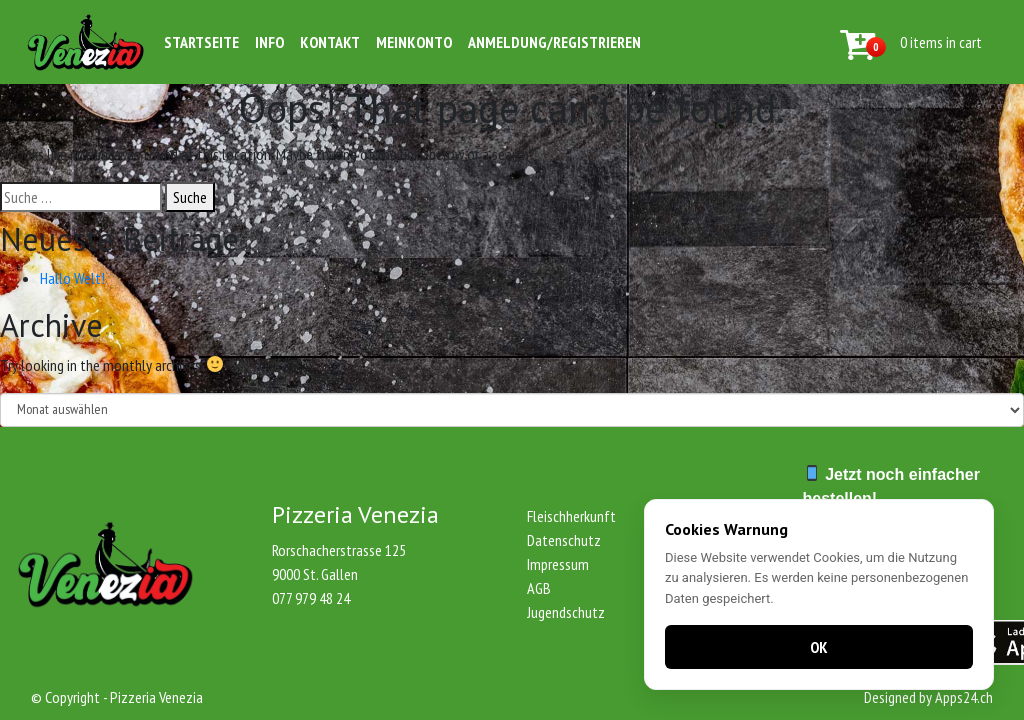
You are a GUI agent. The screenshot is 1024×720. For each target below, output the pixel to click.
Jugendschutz (566, 612)
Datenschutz (564, 540)
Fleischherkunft (571, 516)
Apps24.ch (964, 697)
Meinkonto (414, 42)
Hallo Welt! (72, 278)
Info (269, 42)
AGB (539, 588)
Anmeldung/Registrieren (554, 42)
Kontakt (330, 42)
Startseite (201, 42)
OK (819, 647)
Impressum (558, 564)
